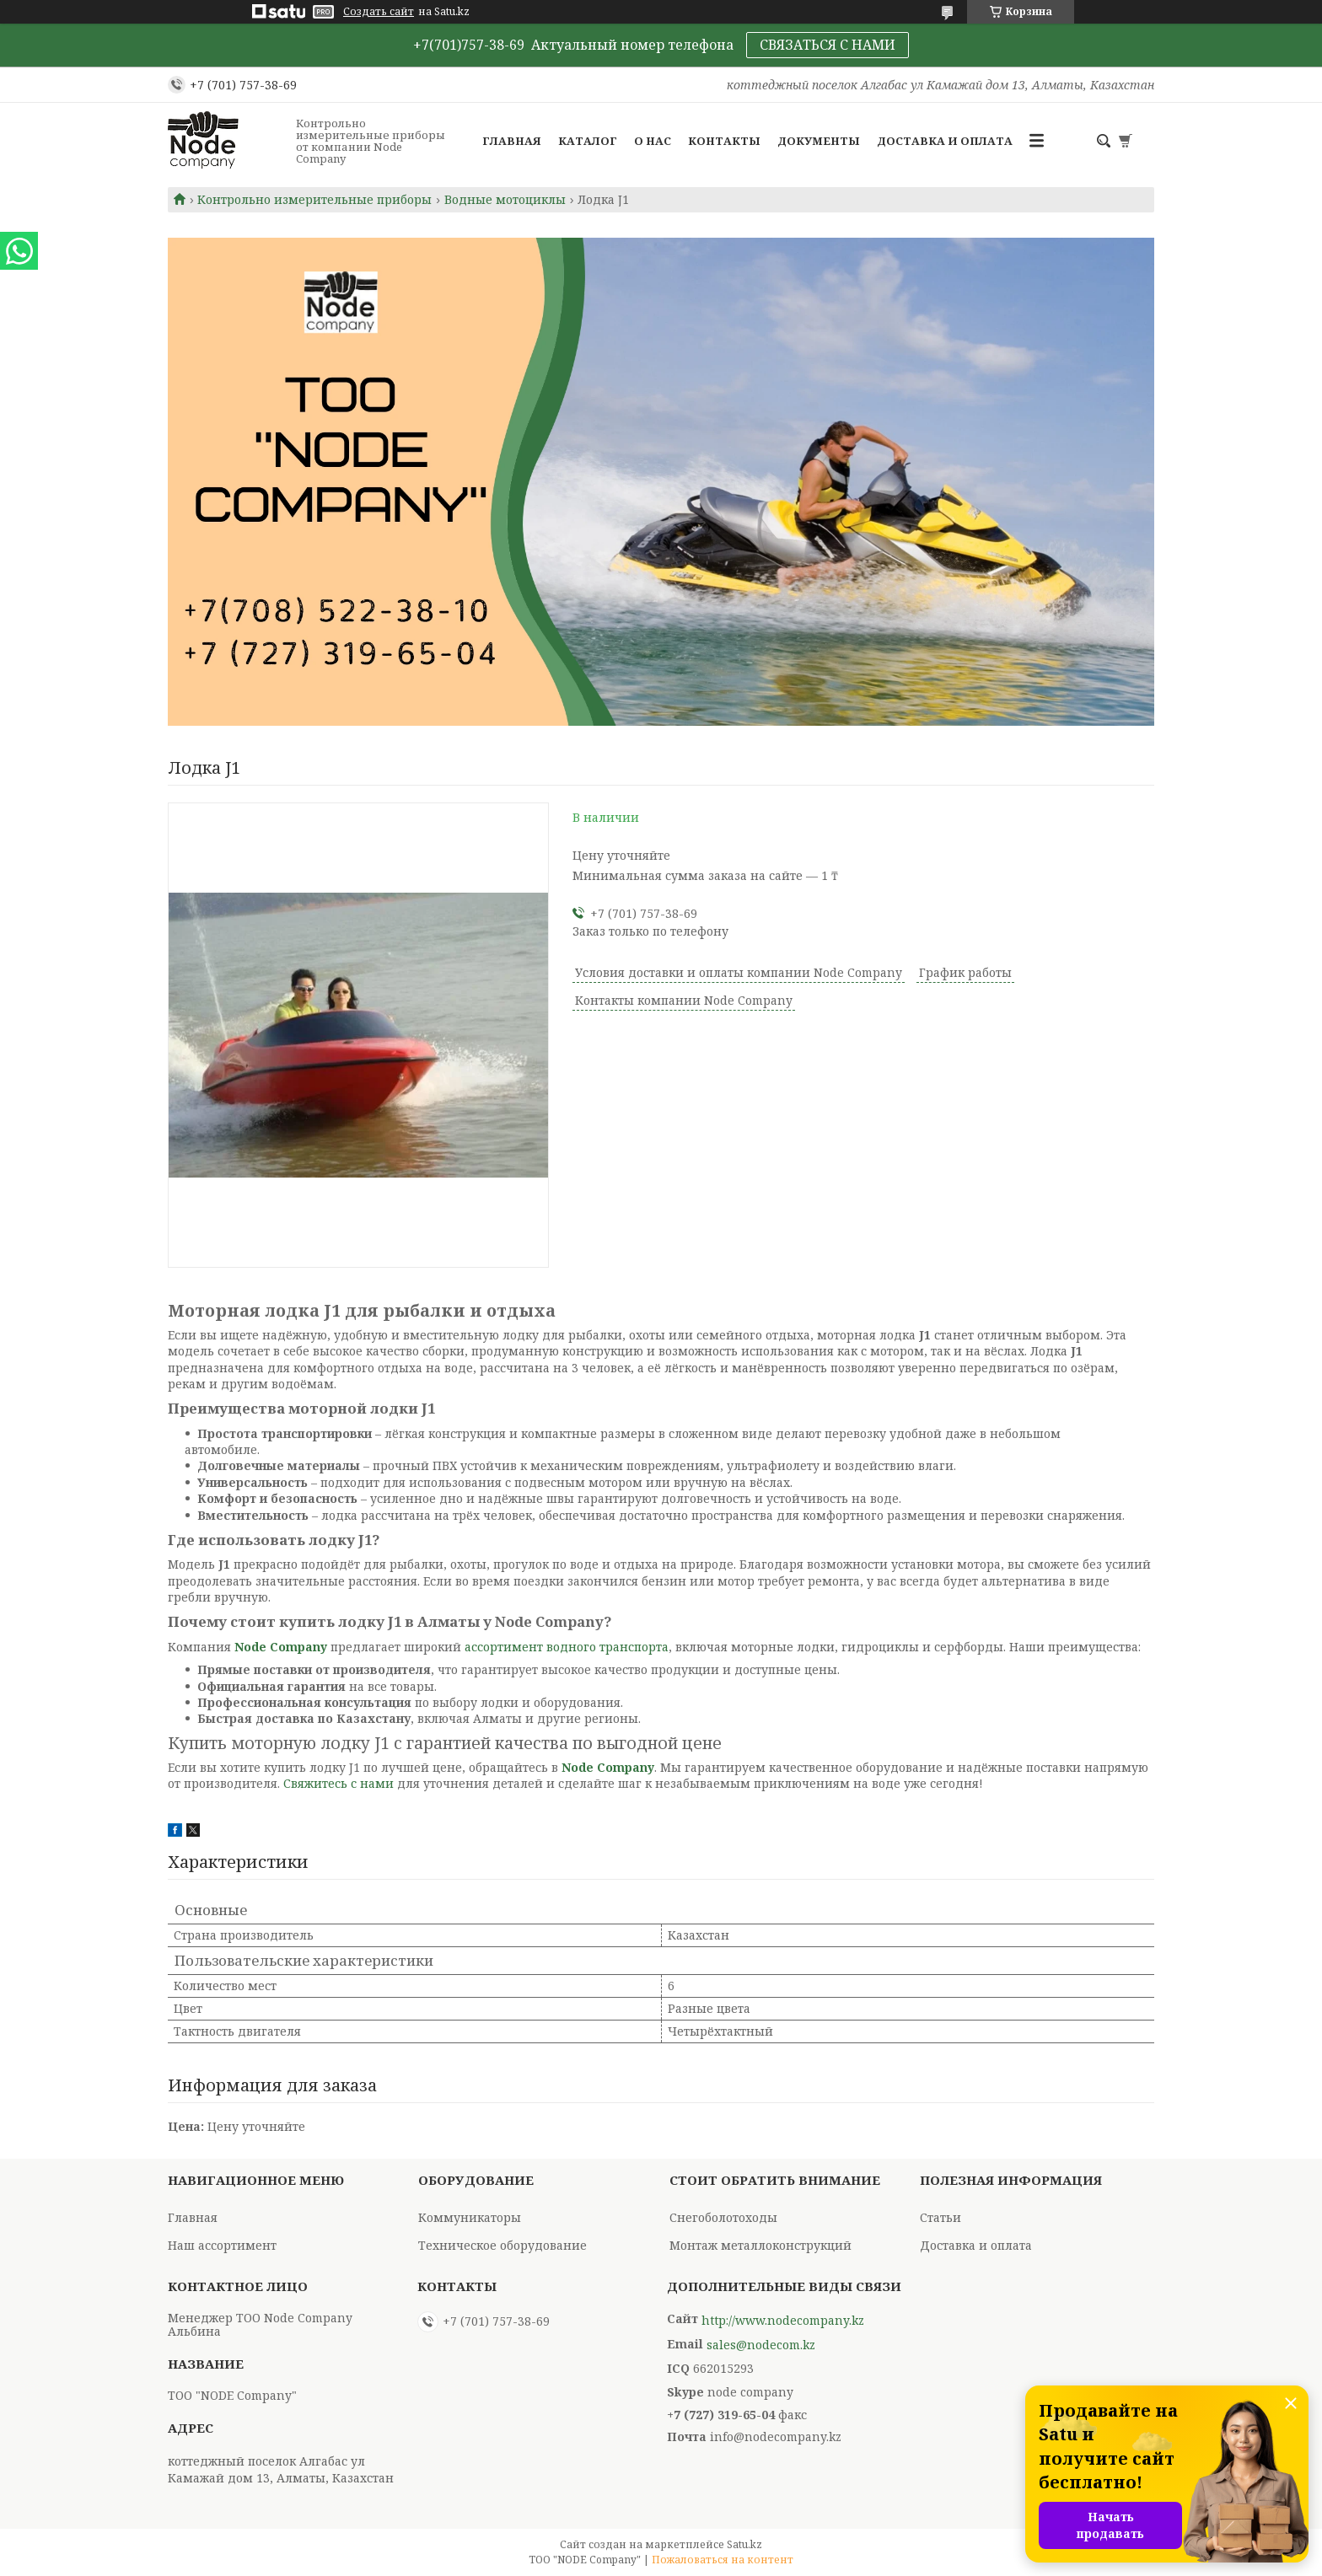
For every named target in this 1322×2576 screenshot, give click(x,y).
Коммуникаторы (469, 2217)
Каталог (587, 140)
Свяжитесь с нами (338, 1783)
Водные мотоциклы (505, 200)
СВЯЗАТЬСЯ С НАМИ (827, 44)
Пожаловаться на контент (722, 2559)
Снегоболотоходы (723, 2217)
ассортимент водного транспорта (567, 1647)
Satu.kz (744, 2544)
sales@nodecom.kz (761, 2345)
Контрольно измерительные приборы (314, 200)
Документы (818, 140)
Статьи (940, 2217)
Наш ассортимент (222, 2245)
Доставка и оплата (945, 140)
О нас (652, 140)
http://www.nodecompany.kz (782, 2320)
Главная (511, 140)
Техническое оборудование (502, 2245)
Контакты (724, 140)
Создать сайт (378, 12)
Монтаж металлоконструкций (760, 2245)
